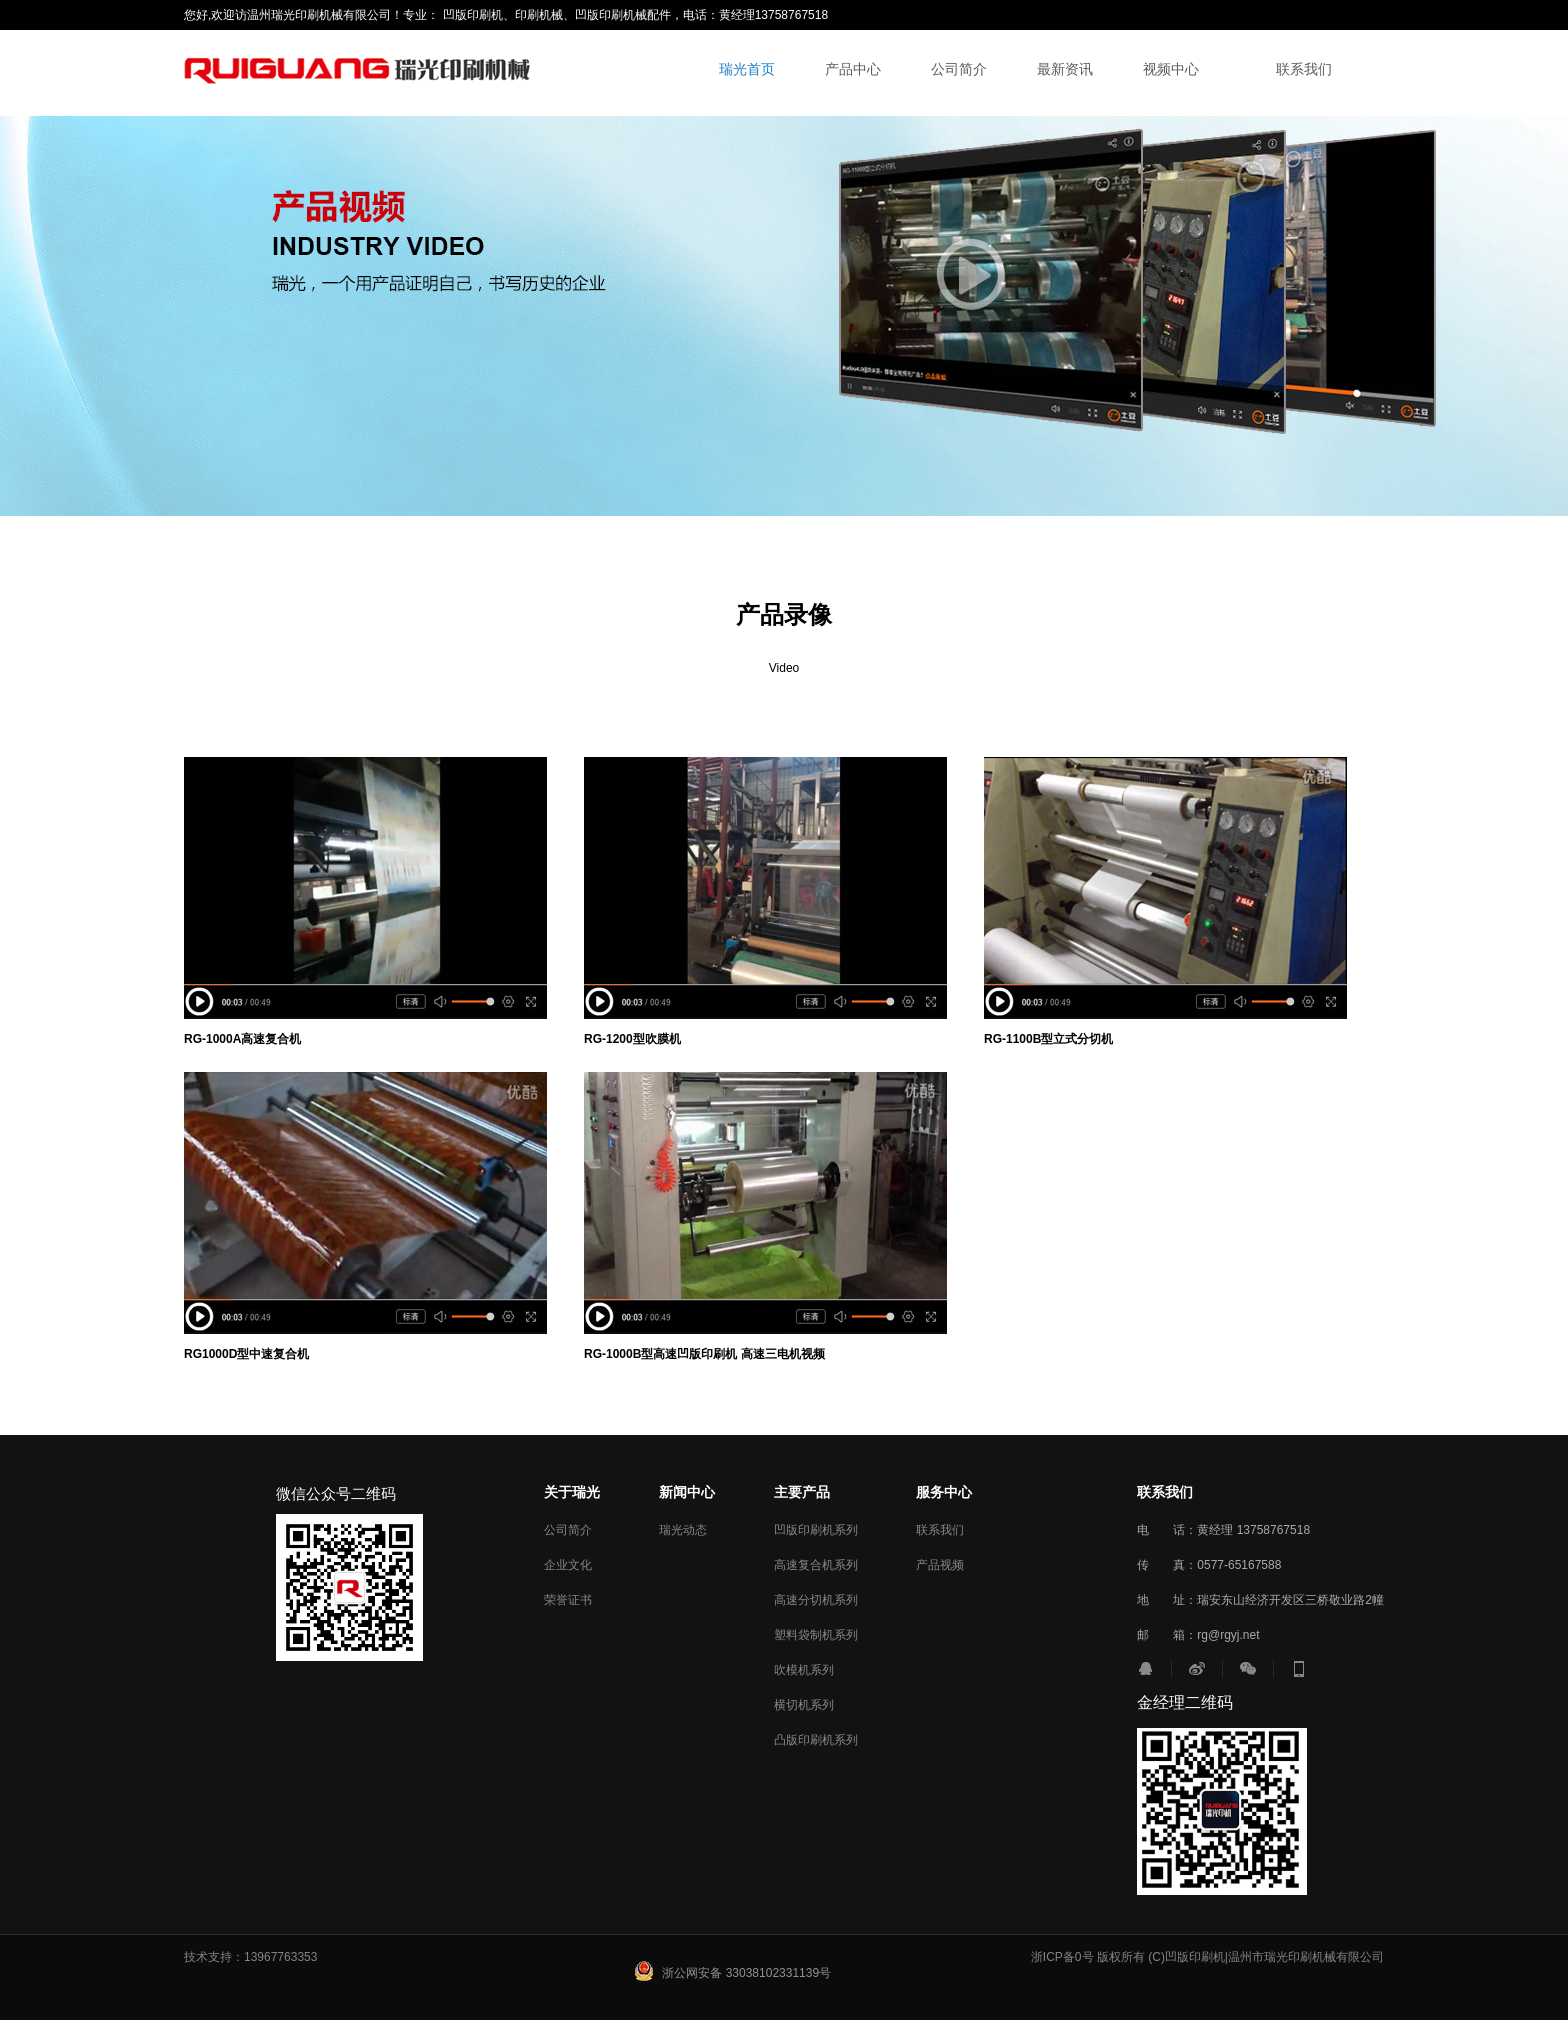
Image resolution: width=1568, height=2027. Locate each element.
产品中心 (853, 69)
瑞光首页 (747, 69)
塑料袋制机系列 (816, 1635)
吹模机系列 (804, 1670)
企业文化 (568, 1565)
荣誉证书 (568, 1600)
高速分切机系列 (816, 1600)
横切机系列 (804, 1705)
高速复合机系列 (816, 1565)
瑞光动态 (683, 1530)
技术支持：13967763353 (250, 1957)
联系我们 (1304, 69)
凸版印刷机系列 (816, 1740)
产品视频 (940, 1565)
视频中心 (1171, 69)
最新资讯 (1065, 69)
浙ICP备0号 (1062, 1957)
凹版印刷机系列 (816, 1530)
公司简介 (959, 69)
